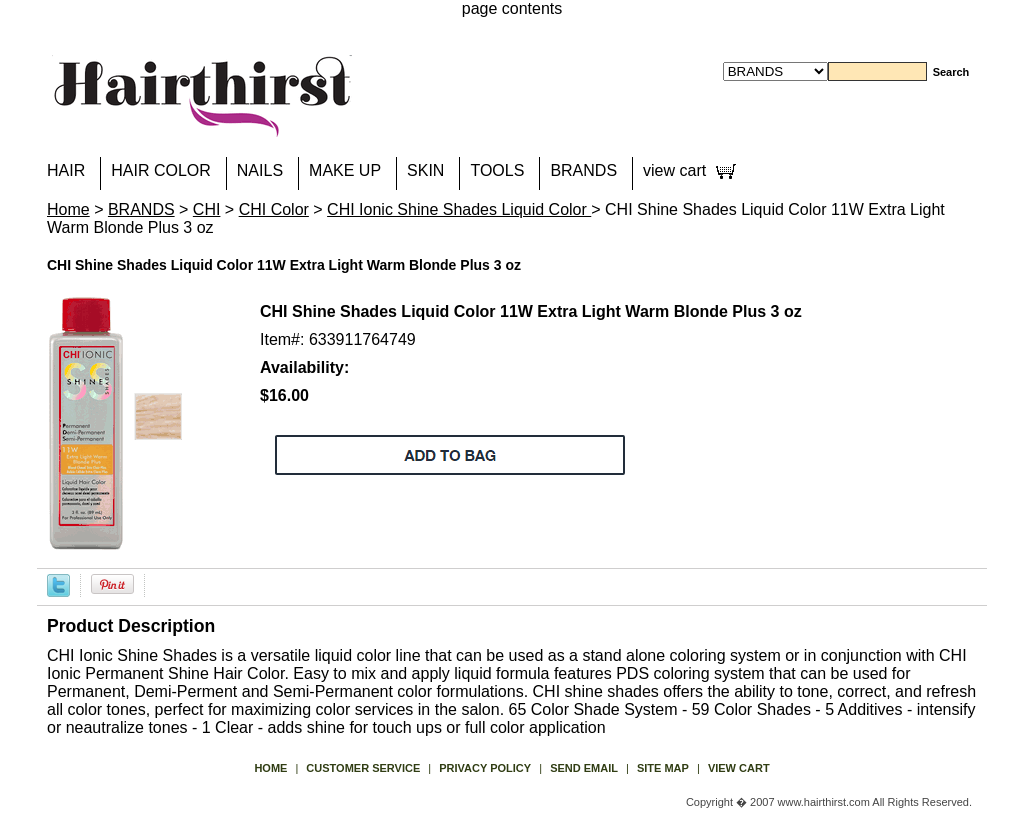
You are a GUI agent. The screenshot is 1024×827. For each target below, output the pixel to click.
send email (584, 768)
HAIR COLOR (161, 170)
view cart (674, 170)
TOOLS (497, 170)
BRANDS (583, 170)
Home (68, 209)
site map (663, 768)
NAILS (260, 170)
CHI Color (274, 209)
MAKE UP (345, 170)
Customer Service (363, 768)
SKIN (425, 170)
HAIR (66, 170)
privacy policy (485, 768)
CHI (207, 209)
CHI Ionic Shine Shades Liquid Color (459, 209)
